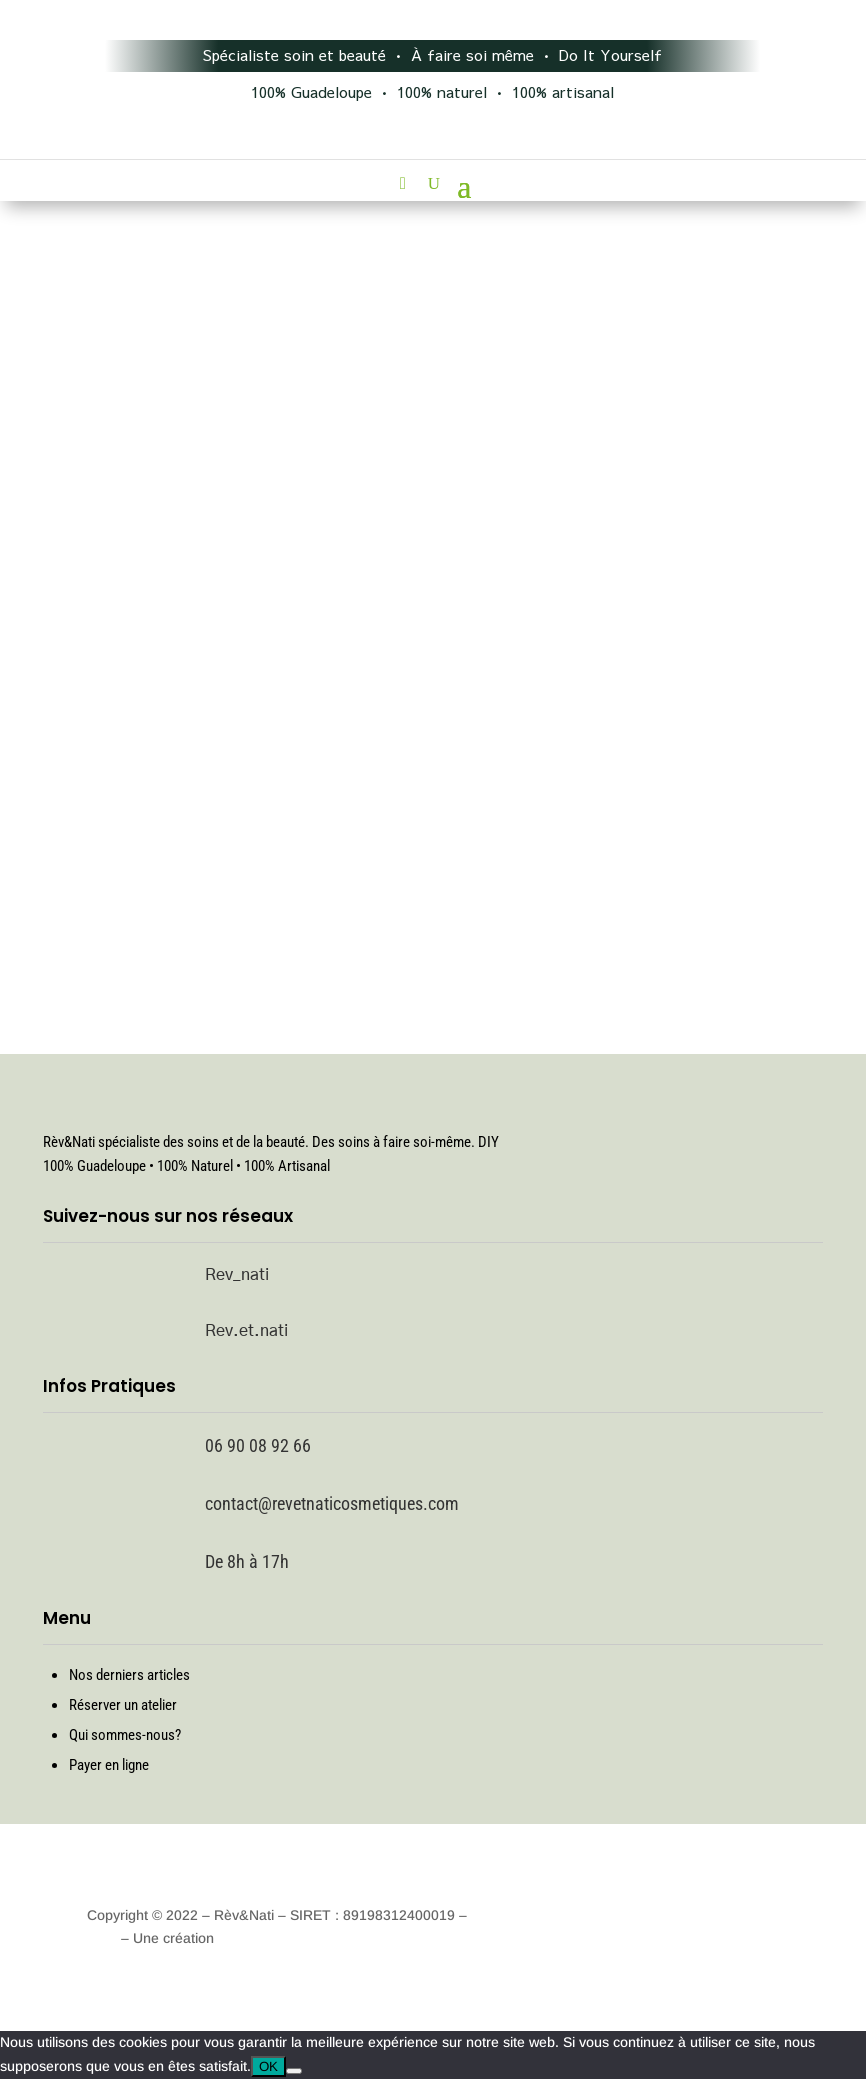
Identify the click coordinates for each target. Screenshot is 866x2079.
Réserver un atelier (123, 1705)
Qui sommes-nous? (125, 1735)
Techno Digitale (267, 1938)
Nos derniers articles (129, 1675)
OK (268, 2066)
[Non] (294, 2071)
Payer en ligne (109, 1765)
